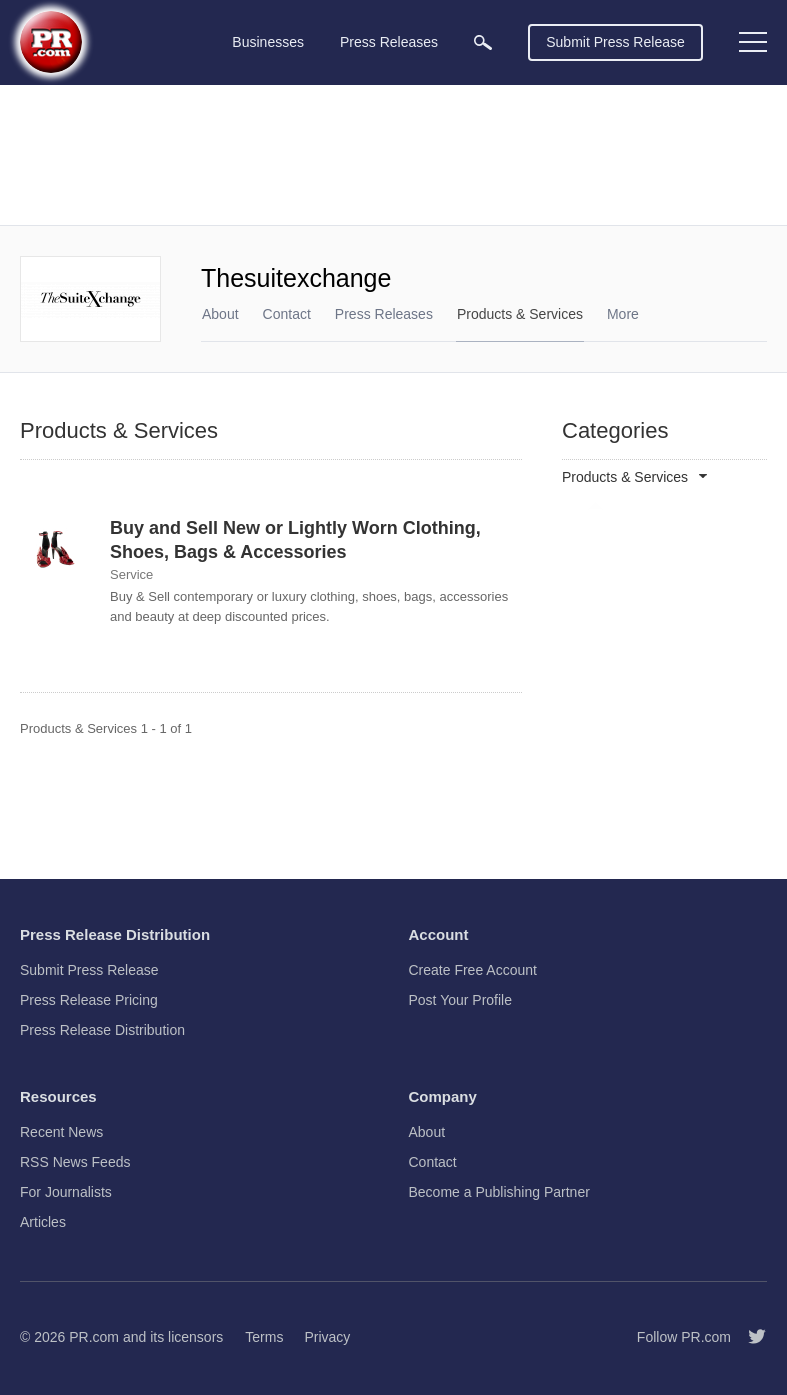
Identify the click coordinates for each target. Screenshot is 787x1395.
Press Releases (384, 314)
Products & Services (520, 314)
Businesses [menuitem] (268, 42)
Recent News (61, 1132)
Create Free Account (473, 970)
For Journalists (66, 1192)
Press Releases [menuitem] (389, 42)
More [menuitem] (623, 314)
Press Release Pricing (89, 1000)
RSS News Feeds (75, 1162)
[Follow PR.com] (749, 1337)
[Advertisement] (393, 155)
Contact (287, 314)
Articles (43, 1222)
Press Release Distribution (102, 1030)
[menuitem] (483, 42)
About (220, 314)
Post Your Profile (461, 1000)
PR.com (94, 1337)
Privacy (327, 1337)
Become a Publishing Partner (499, 1192)
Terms (264, 1337)
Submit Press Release (615, 42)
